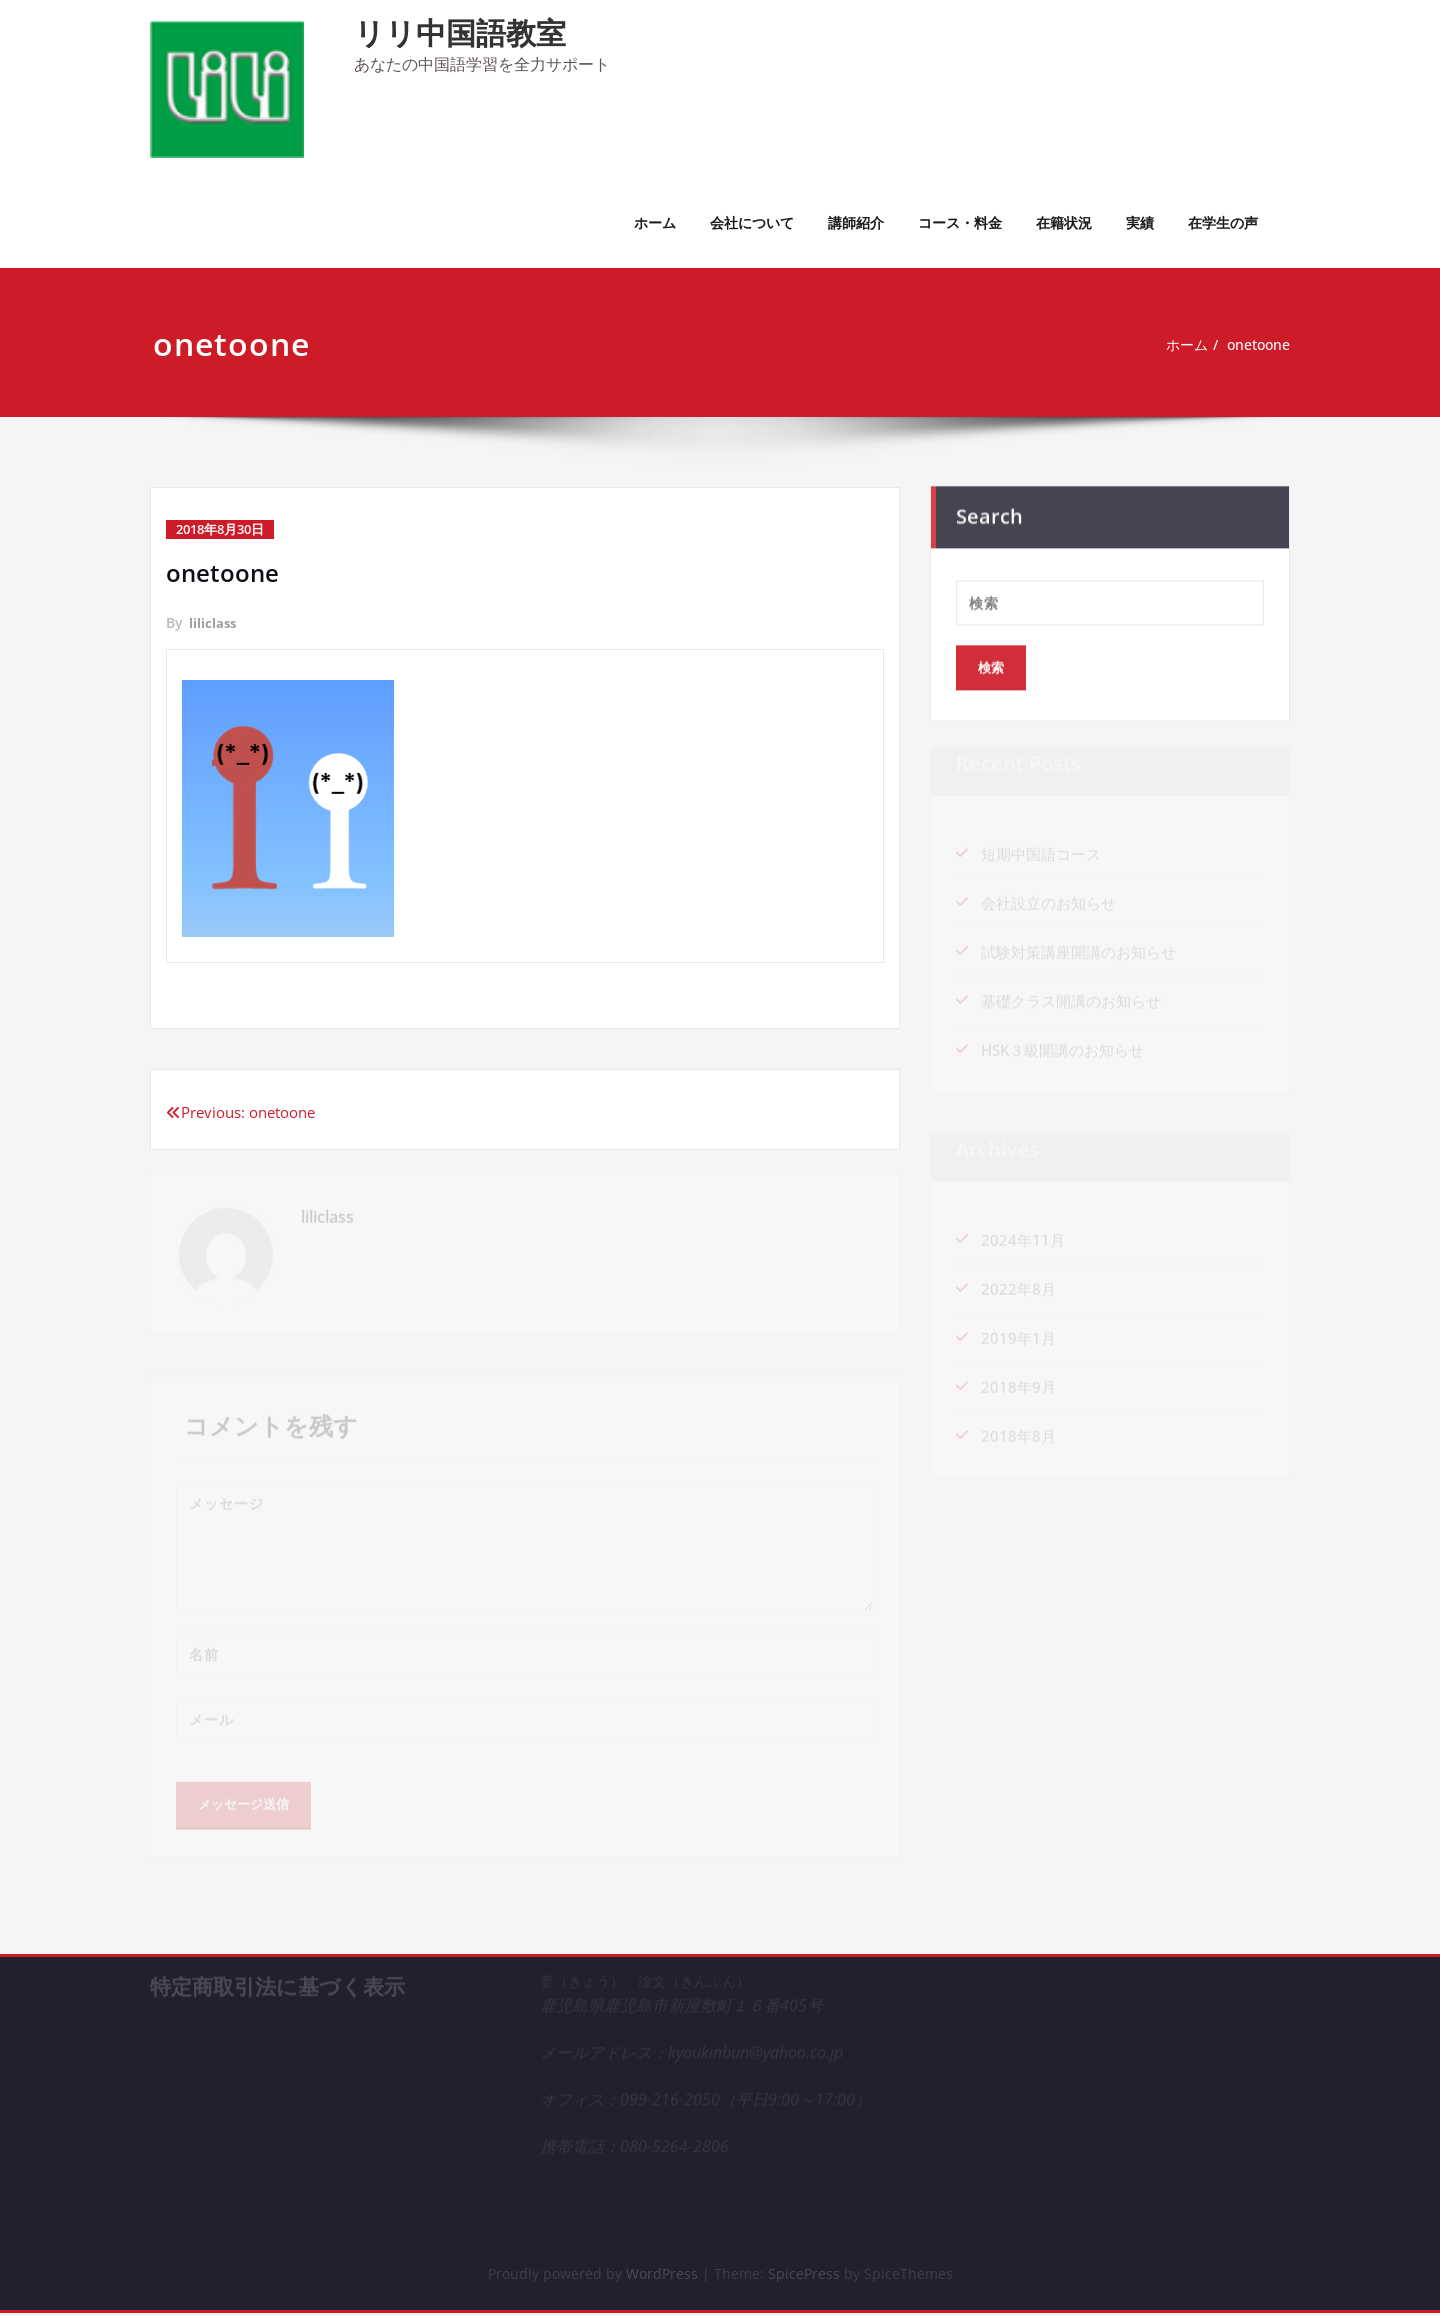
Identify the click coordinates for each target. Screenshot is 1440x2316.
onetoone (1265, 345)
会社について (752, 222)
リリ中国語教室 (460, 32)
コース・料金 (960, 222)
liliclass (213, 622)
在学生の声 (1223, 222)
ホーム (655, 222)
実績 (1140, 222)
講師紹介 (856, 222)
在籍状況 (1064, 222)
